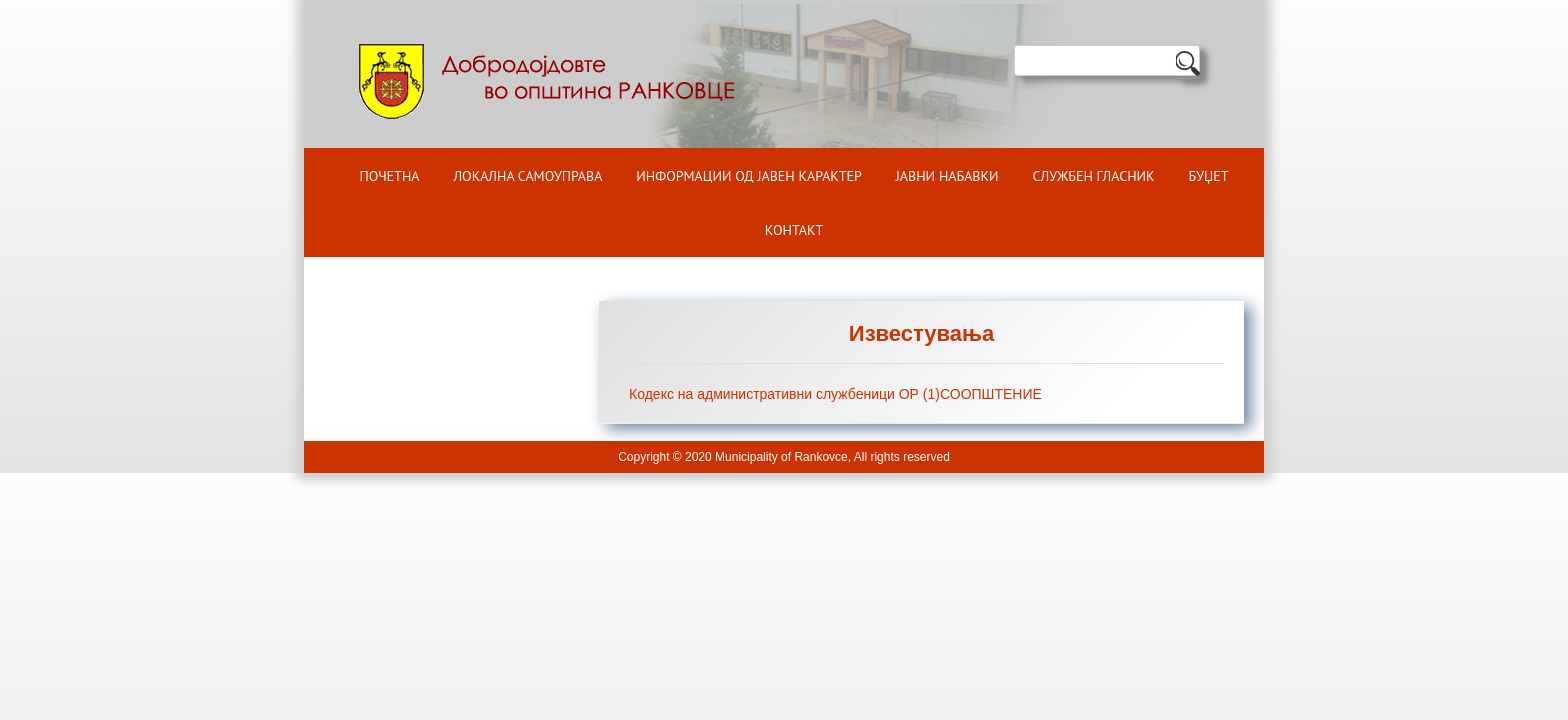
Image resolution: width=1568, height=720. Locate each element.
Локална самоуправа (527, 176)
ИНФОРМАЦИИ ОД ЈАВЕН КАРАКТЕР (749, 176)
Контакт (794, 230)
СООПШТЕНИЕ (991, 394)
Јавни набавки (947, 176)
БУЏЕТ (1209, 176)
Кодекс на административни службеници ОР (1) (784, 394)
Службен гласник (1094, 176)
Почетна (390, 176)
